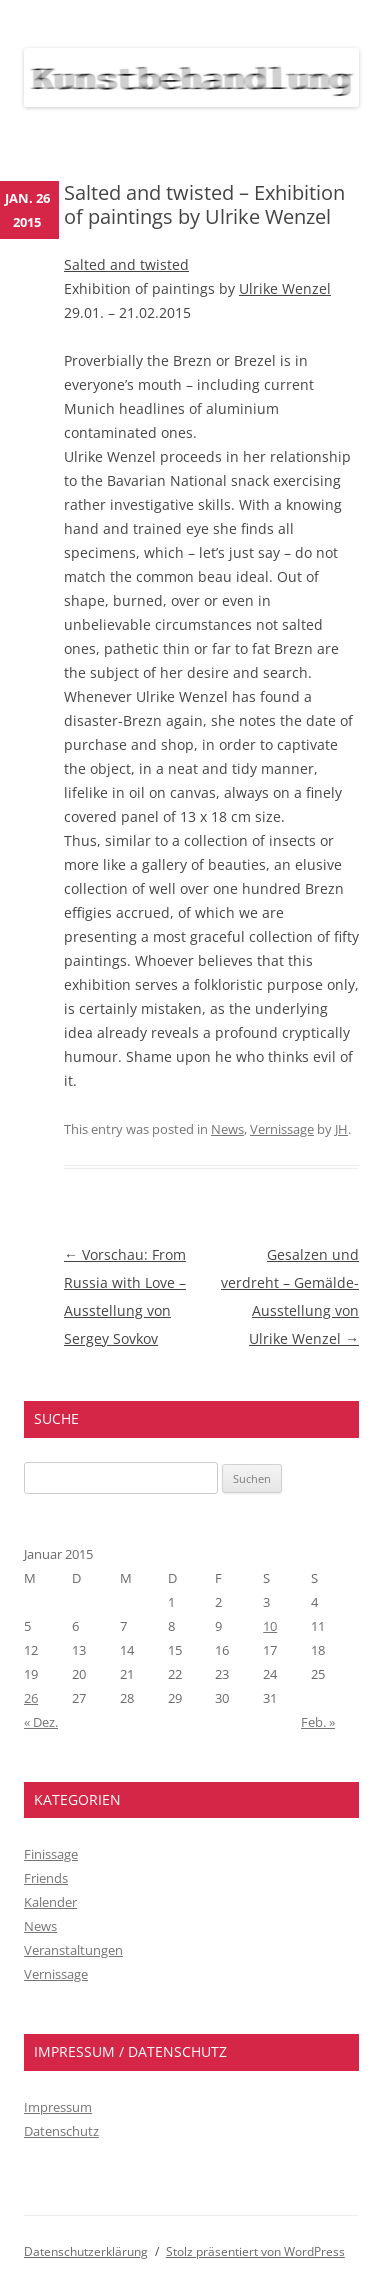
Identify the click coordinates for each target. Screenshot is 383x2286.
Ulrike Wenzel (285, 288)
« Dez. (41, 1722)
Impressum (58, 2107)
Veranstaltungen (73, 1950)
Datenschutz (61, 2131)
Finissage (51, 1854)
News (227, 1129)
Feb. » (318, 1722)
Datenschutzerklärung (86, 2251)
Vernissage (282, 1129)
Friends (46, 1878)
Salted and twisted (126, 264)
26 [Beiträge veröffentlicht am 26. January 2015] (31, 1698)
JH (341, 1129)
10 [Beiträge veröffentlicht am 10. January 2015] (270, 1626)
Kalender (50, 1902)
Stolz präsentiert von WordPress (255, 2251)
